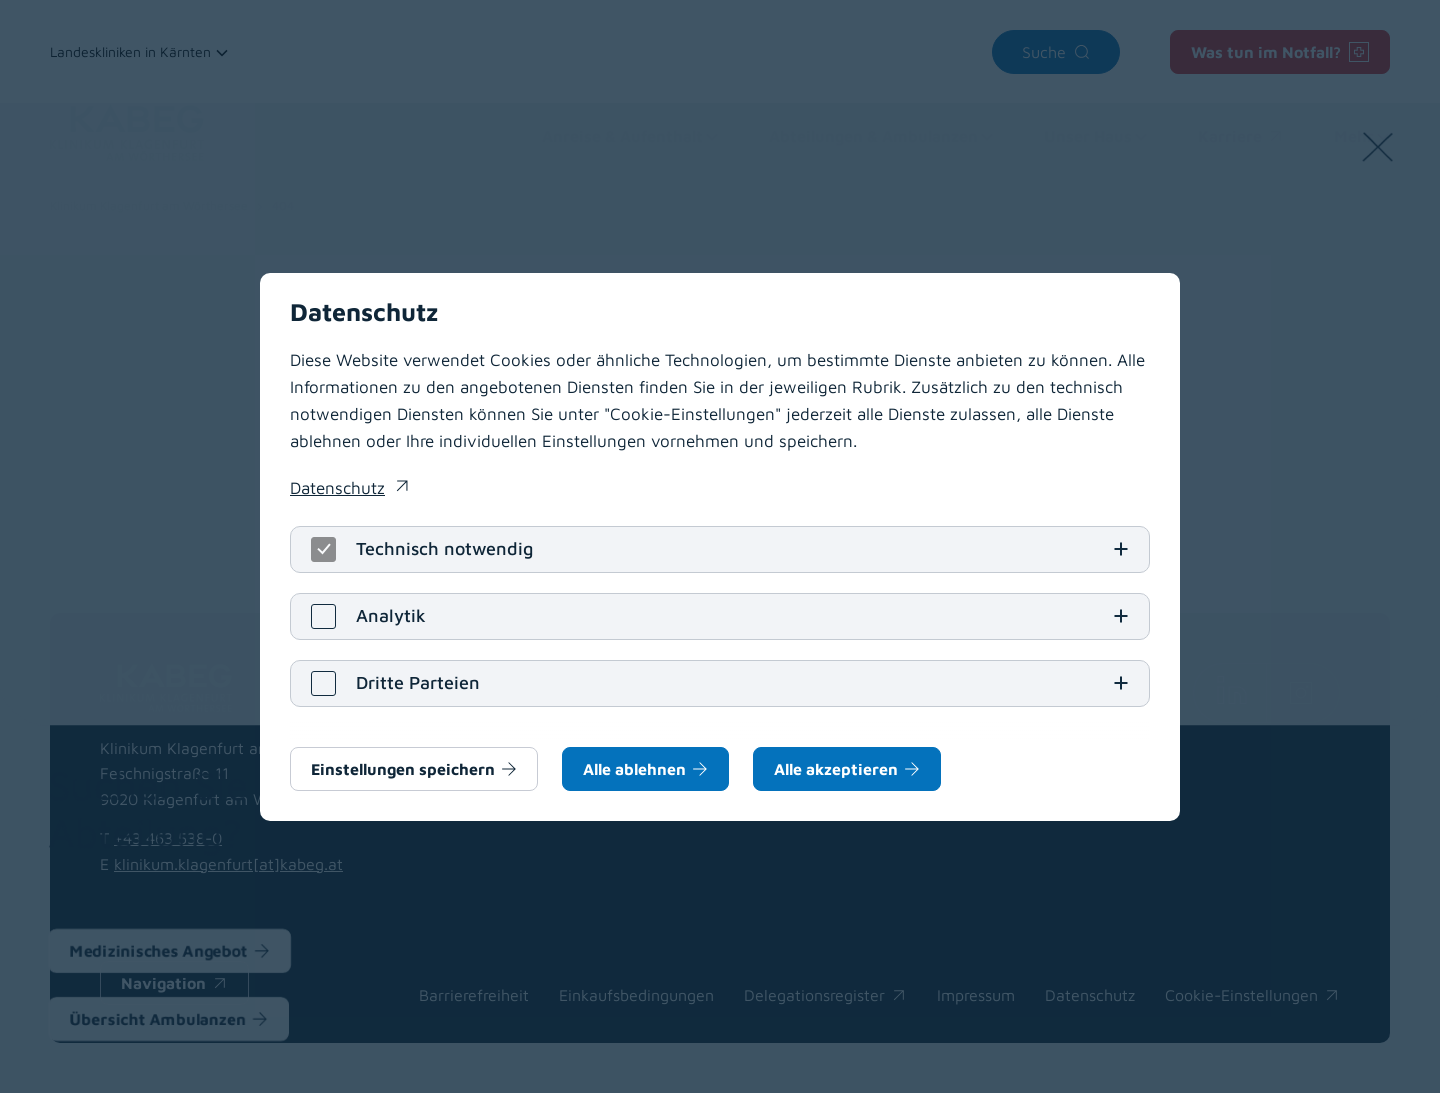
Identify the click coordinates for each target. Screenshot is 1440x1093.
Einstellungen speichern (403, 769)
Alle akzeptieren (836, 769)
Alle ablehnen (634, 769)
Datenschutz (337, 488)
